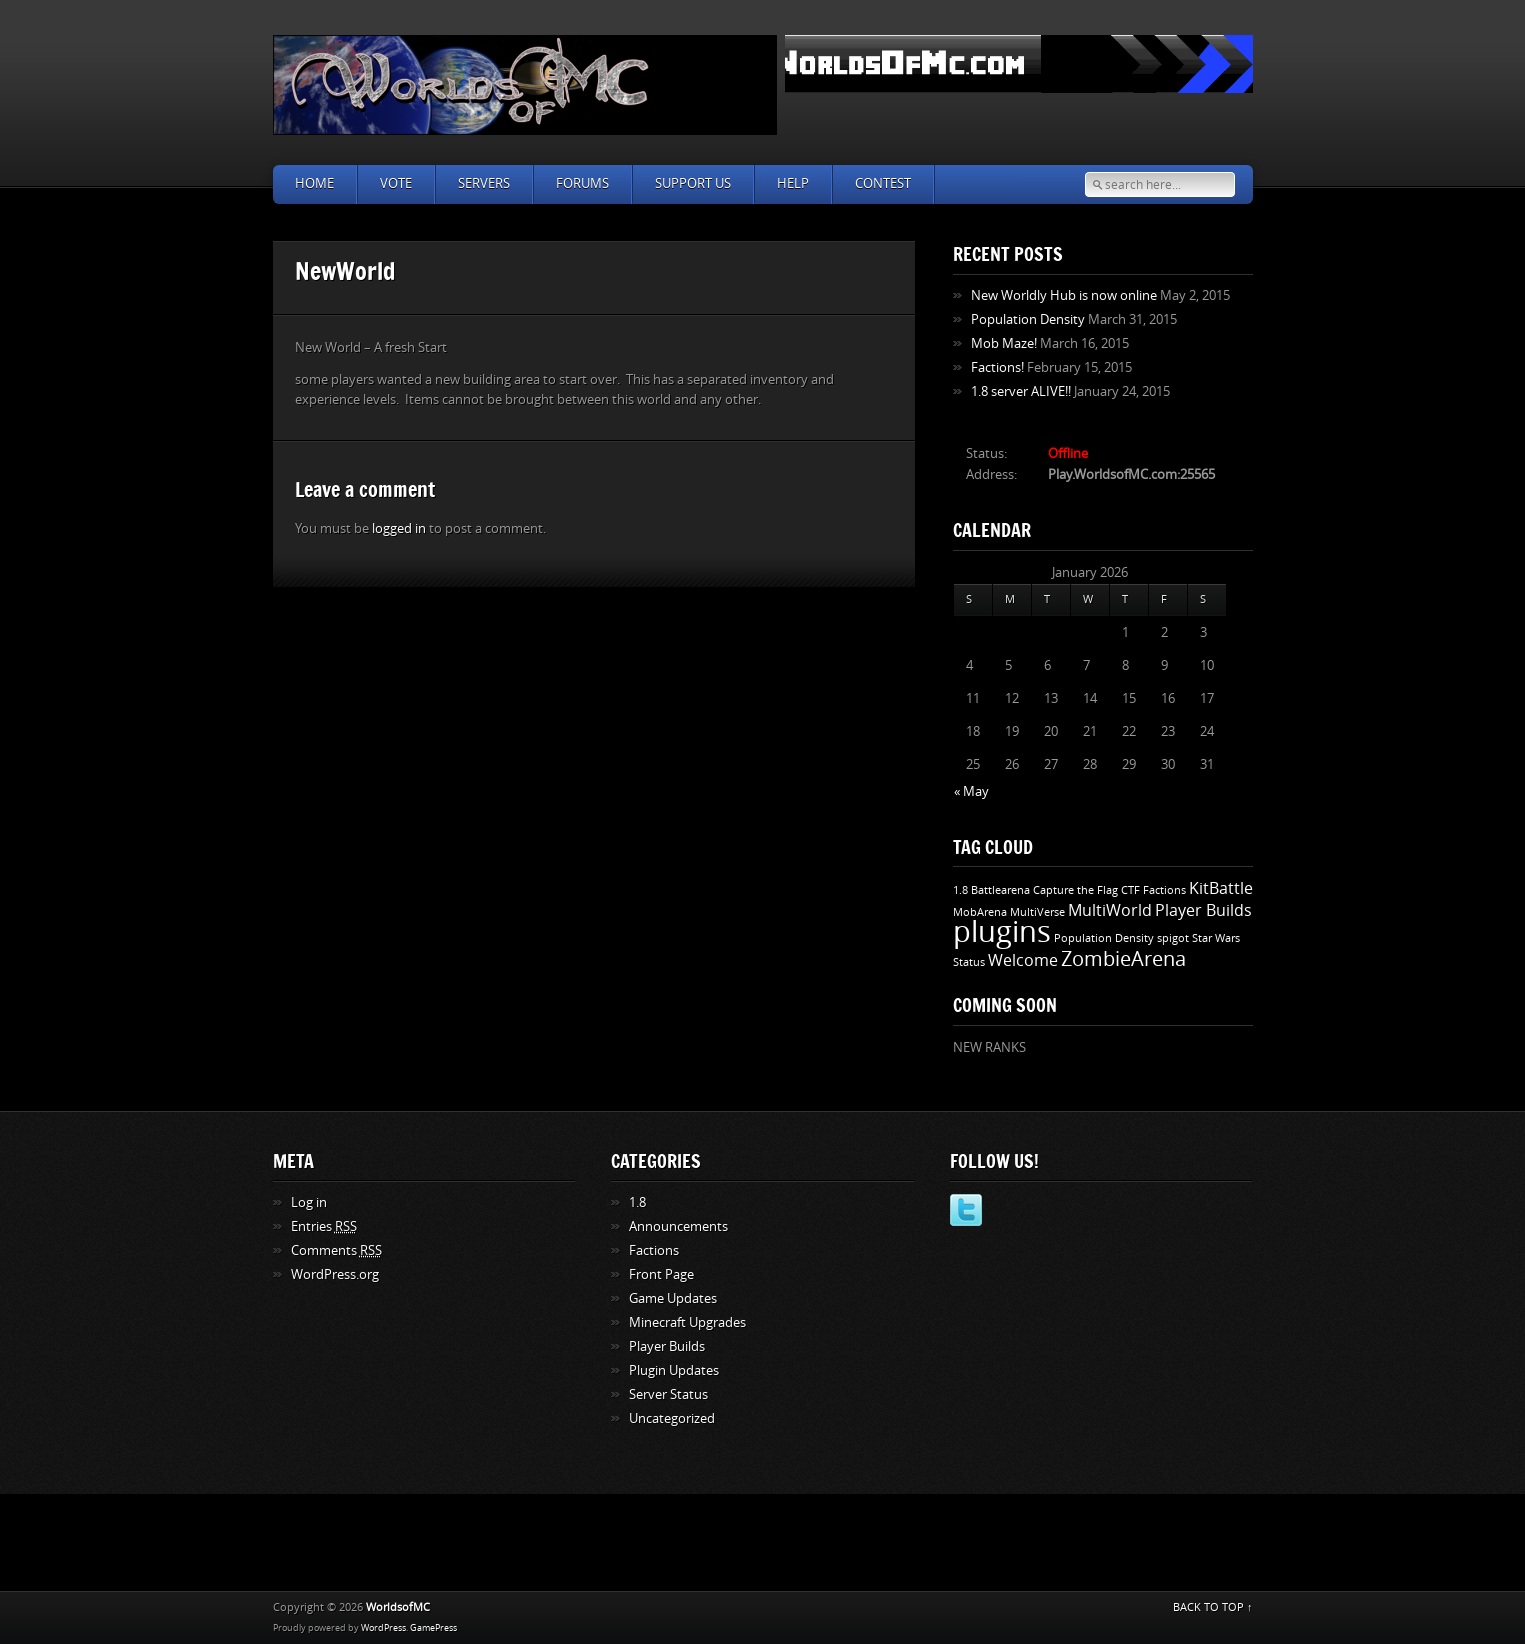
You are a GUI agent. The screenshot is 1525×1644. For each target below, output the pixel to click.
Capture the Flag (1075, 890)
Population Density (1028, 319)
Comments (336, 1250)
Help (793, 183)
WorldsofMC (398, 1607)
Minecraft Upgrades (687, 1322)
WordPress (383, 1628)
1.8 (960, 890)
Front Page (661, 1274)
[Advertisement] (763, 1539)
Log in (309, 1202)
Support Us (693, 183)
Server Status (668, 1394)
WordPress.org (335, 1274)
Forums (582, 183)
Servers (484, 183)
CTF (1130, 890)
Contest (883, 183)
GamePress (433, 1628)
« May (971, 791)
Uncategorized (672, 1418)
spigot (1173, 938)
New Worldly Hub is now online (1064, 295)
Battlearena (1000, 890)
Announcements (678, 1226)
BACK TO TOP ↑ (1213, 1607)
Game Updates (673, 1298)
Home (314, 183)
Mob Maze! (1004, 343)
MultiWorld (1110, 910)
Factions (1164, 890)
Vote (396, 183)
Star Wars (1216, 938)
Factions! (997, 367)
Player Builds (1203, 910)
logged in (399, 528)
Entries (324, 1226)
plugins (1002, 932)
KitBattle (1221, 888)
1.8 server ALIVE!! (1021, 391)
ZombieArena (1123, 959)
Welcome (1023, 960)
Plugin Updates (674, 1370)
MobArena (980, 912)
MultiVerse (1037, 912)
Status (969, 962)
